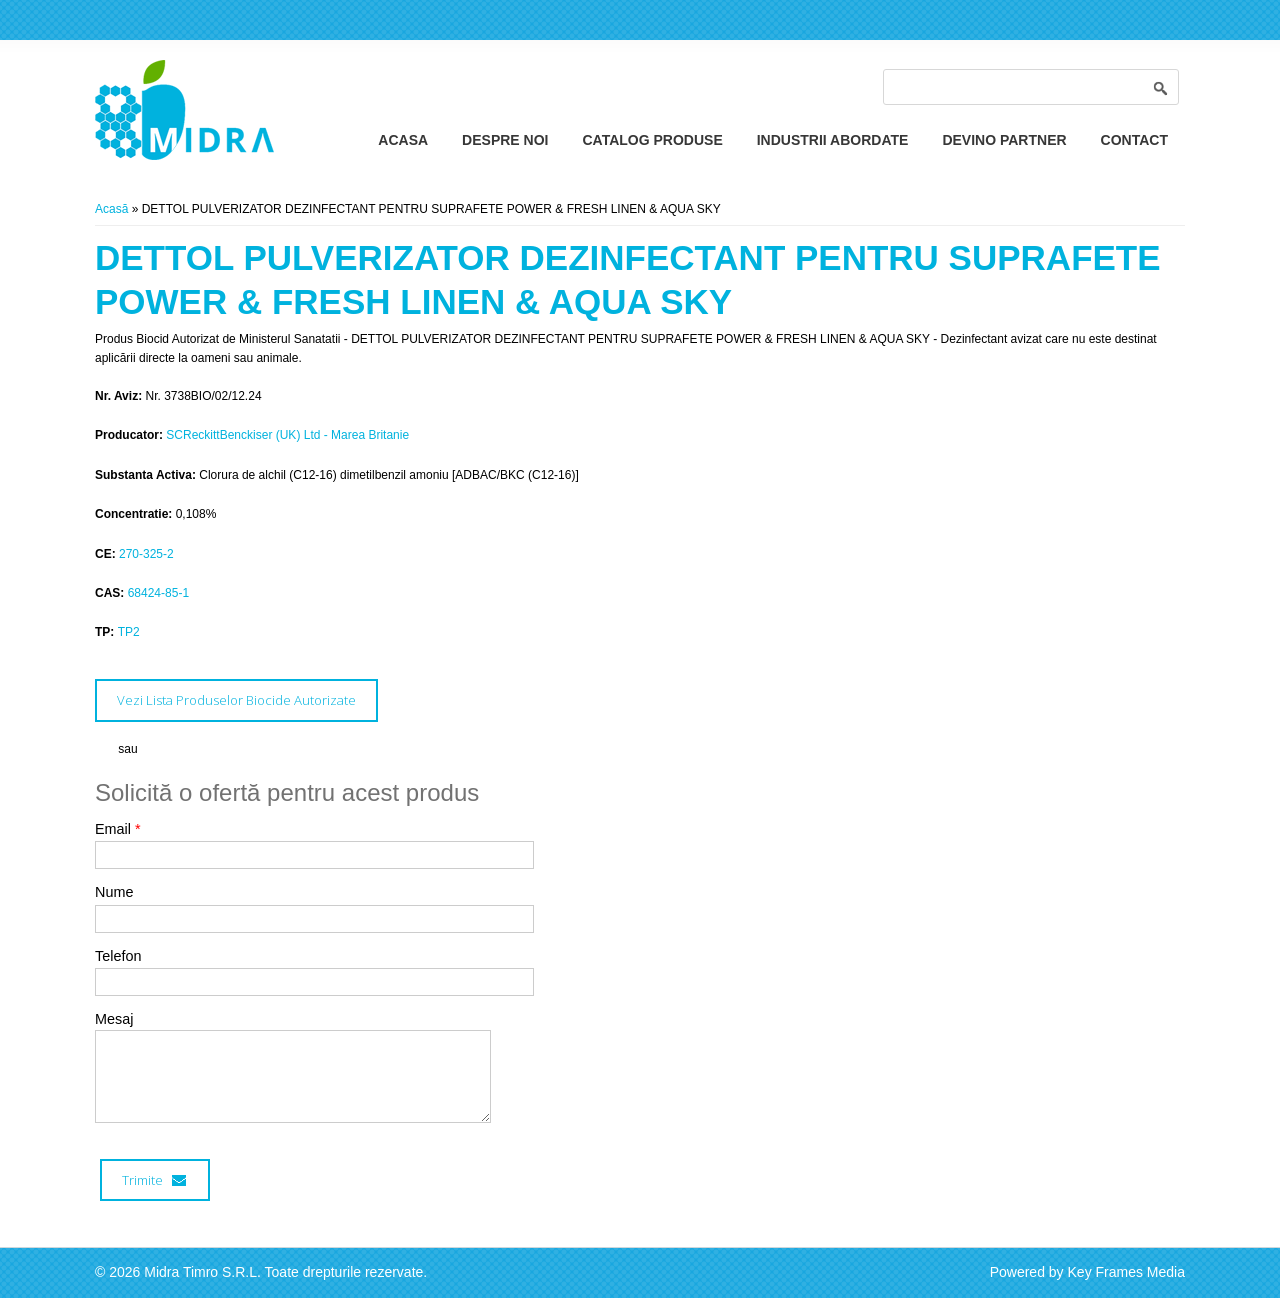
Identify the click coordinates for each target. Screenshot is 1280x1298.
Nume (114, 892)
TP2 (129, 632)
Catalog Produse (652, 140)
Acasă (111, 209)
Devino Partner (1004, 140)
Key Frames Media (1126, 1272)
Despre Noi (505, 140)
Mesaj (114, 1019)
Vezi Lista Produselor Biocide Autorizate (236, 700)
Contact (1134, 140)
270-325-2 (146, 554)
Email (118, 829)
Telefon (118, 956)
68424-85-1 (158, 593)
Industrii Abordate (833, 140)
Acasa (403, 140)
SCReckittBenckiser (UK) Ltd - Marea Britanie (287, 435)
